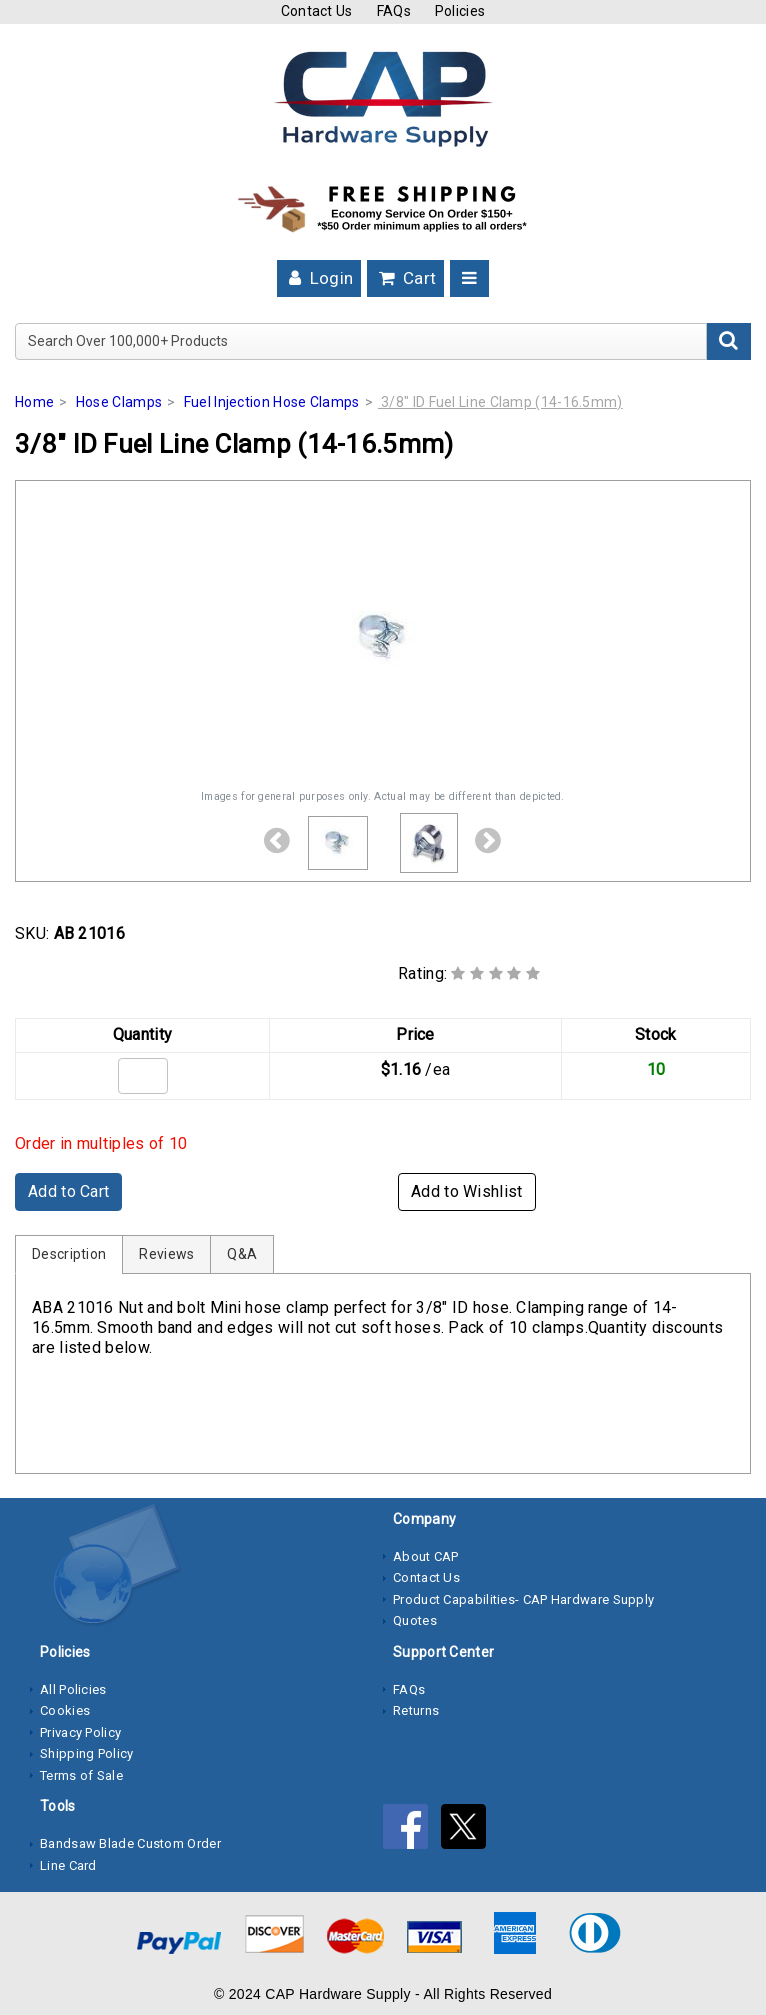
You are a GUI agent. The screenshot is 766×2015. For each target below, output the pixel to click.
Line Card (68, 1865)
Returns (416, 1710)
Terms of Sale (81, 1775)
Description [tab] (69, 1254)
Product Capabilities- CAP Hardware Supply (523, 1599)
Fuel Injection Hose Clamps (272, 402)
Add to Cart (68, 1191)
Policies (460, 11)
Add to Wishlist (467, 1191)
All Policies (73, 1689)
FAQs (394, 11)
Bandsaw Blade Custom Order (130, 1843)
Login (319, 278)
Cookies (65, 1710)
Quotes (415, 1620)
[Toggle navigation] (469, 278)
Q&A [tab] (242, 1254)
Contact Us (317, 11)
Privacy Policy (80, 1732)
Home (34, 402)
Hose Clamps (119, 402)
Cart (406, 278)
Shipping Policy (87, 1753)
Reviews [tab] (166, 1254)
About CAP (426, 1556)
